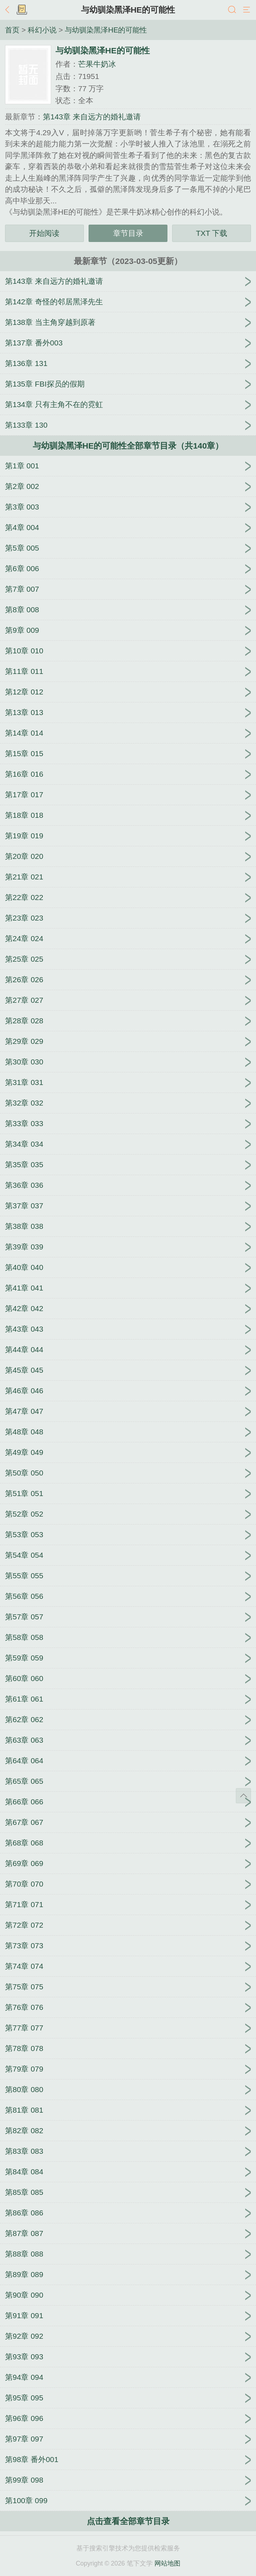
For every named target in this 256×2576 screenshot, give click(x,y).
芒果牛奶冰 (97, 64)
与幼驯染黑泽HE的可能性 (128, 9)
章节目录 (128, 233)
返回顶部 (243, 1795)
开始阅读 (44, 233)
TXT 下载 (211, 233)
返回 (9, 10)
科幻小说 (42, 30)
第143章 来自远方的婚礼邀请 (92, 117)
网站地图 (167, 2563)
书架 (21, 10)
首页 (12, 30)
